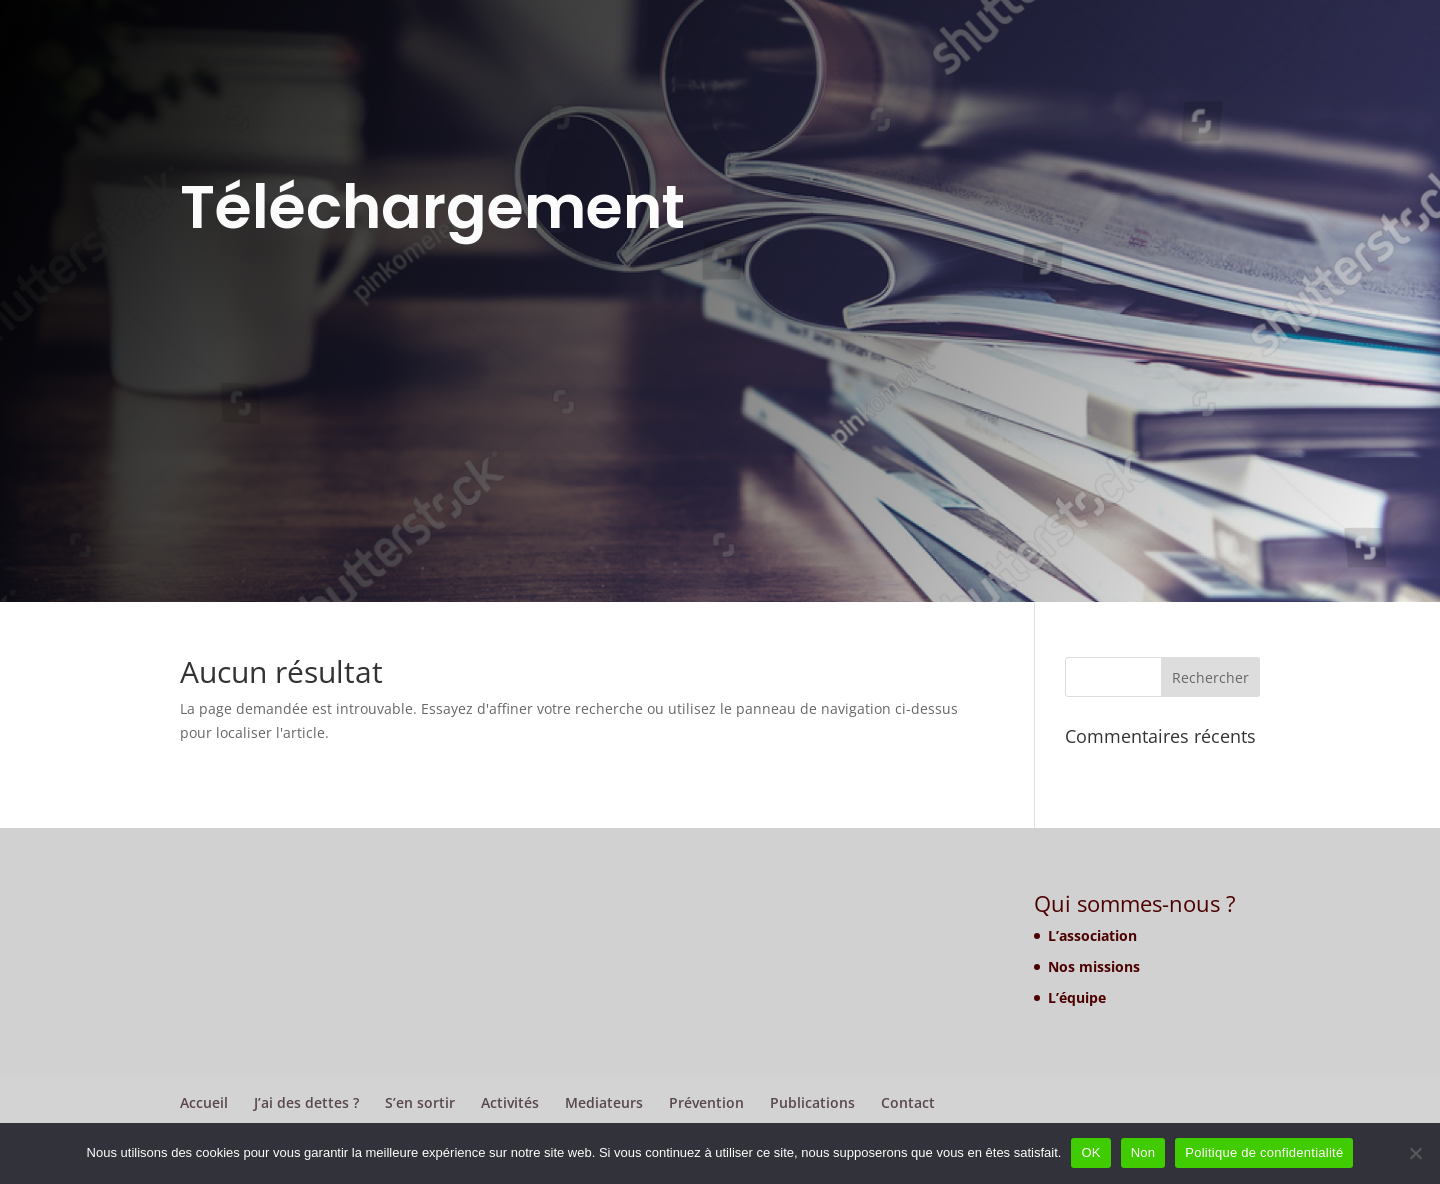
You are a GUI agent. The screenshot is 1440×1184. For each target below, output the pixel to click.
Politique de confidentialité (1264, 1152)
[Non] (1415, 1153)
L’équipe (1077, 997)
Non (1143, 1152)
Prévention (706, 1102)
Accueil (204, 1102)
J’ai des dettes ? (306, 1102)
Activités (510, 1102)
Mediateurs (604, 1102)
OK (1090, 1152)
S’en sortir (420, 1102)
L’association (1092, 935)
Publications (812, 1102)
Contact (908, 1102)
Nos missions (1094, 966)
